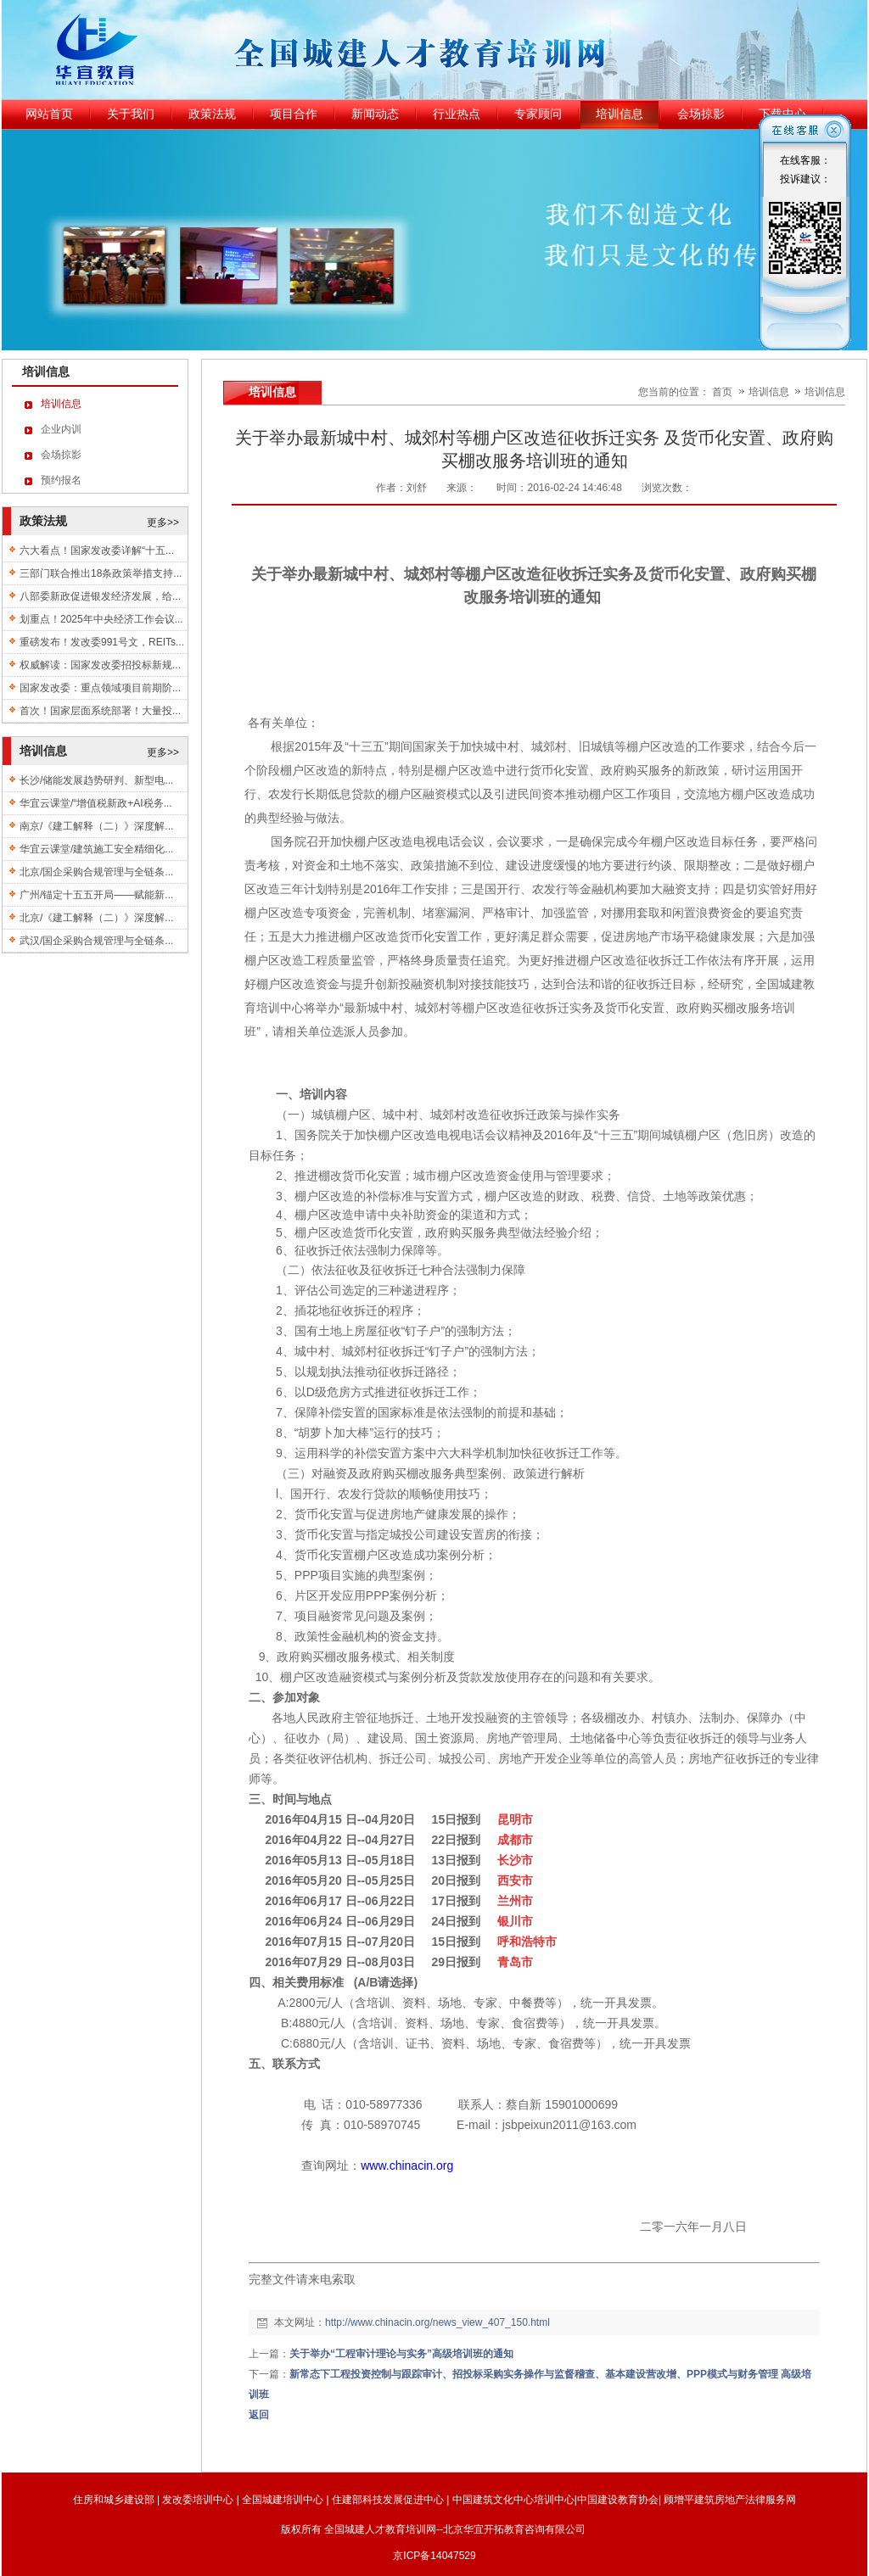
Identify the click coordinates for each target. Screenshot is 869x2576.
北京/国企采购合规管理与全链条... (96, 872)
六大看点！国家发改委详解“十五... (97, 550)
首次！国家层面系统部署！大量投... (100, 711)
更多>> (163, 522)
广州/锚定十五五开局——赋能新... (96, 895)
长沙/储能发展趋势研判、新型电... (96, 780)
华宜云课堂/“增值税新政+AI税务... (96, 803)
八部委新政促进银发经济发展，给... (100, 596)
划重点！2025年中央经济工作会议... (101, 619)
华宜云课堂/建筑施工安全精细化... (96, 849)
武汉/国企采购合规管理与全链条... (96, 941)
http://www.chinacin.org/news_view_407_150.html (437, 2322)
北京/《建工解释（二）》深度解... (96, 918)
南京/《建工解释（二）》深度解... (96, 826)
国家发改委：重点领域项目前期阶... (100, 688)
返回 (259, 2415)
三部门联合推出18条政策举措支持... (101, 573)
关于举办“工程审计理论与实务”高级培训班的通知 (401, 2354)
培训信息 (770, 392)
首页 (722, 392)
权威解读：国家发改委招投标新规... (100, 665)
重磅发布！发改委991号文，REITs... (102, 642)
